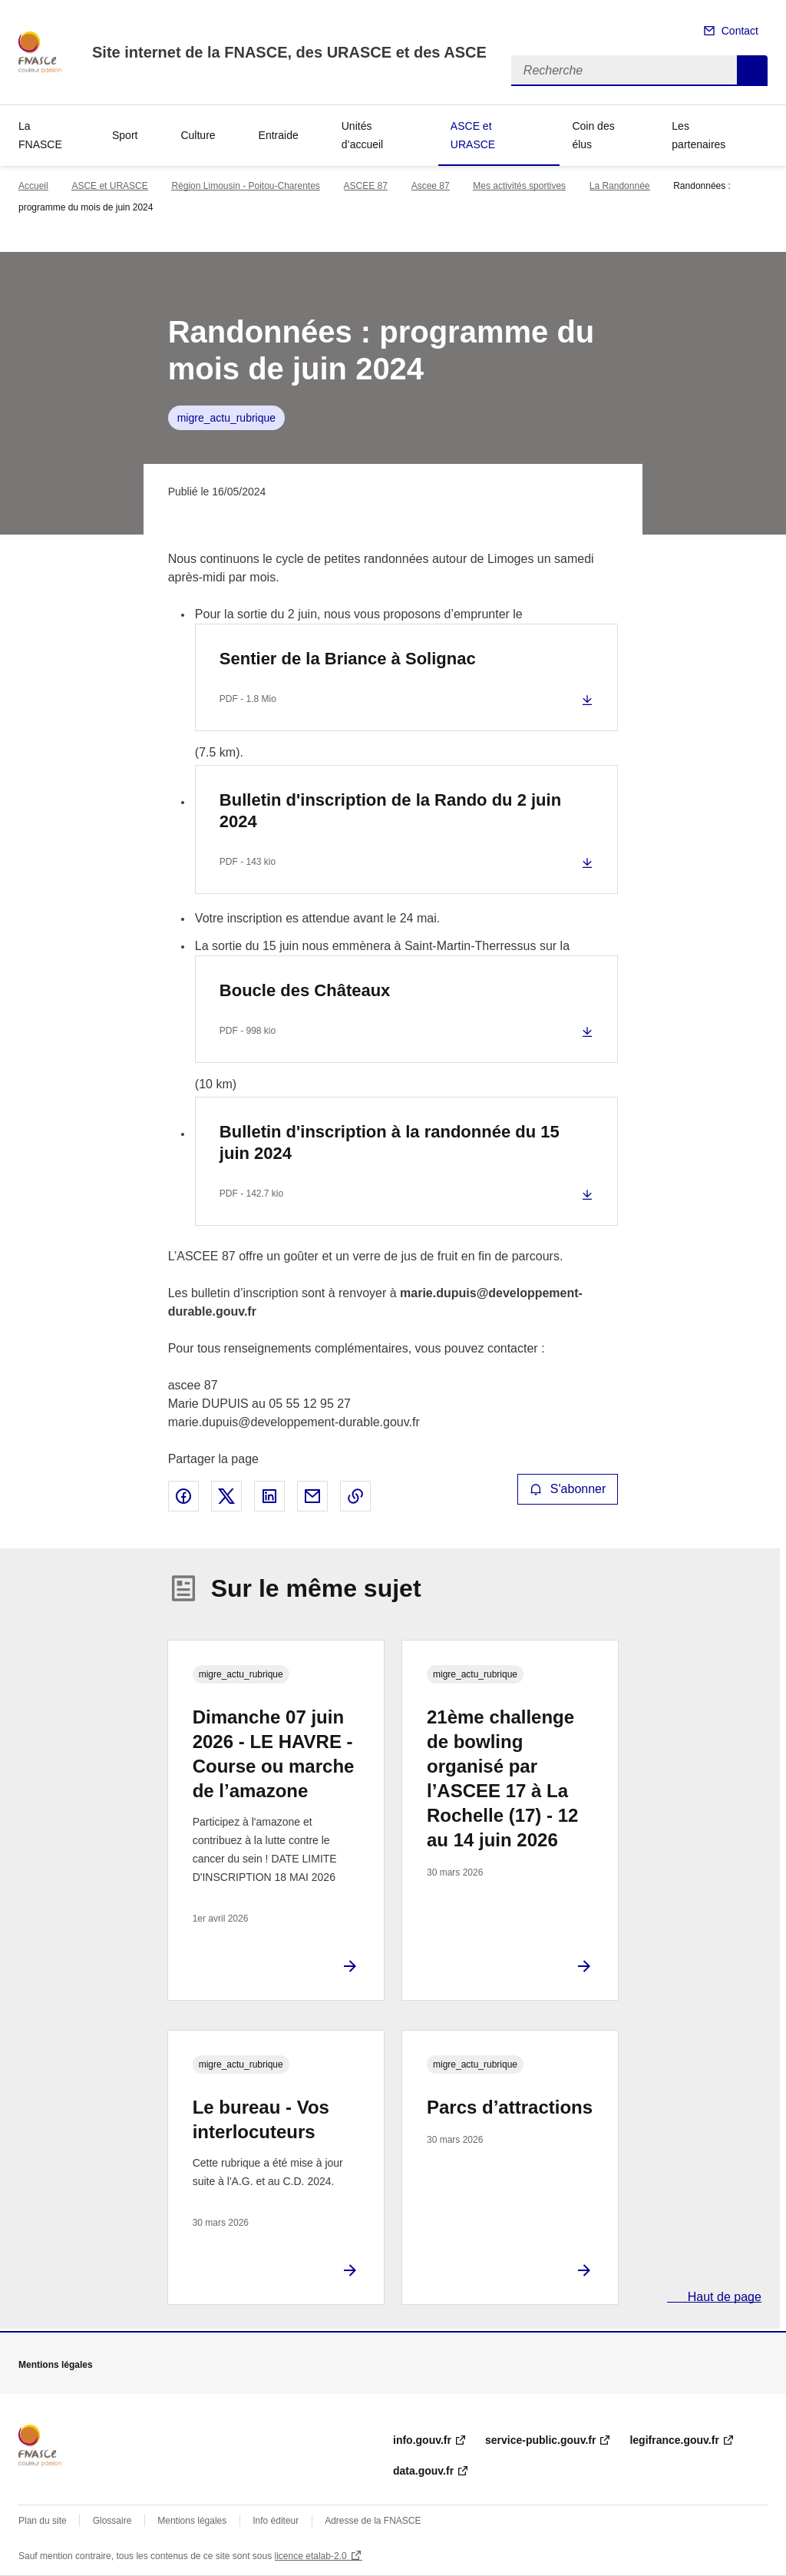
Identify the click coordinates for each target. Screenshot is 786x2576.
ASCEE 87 (366, 185)
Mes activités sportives (519, 185)
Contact (740, 31)
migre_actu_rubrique (226, 418)
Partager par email (312, 1496)
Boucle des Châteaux (305, 990)
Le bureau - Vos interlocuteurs (261, 2119)
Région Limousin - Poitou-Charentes (245, 185)
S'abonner (568, 1488)
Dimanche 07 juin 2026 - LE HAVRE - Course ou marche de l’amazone (274, 1754)
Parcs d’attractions (510, 2107)
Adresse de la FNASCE (373, 2520)
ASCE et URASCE (473, 135)
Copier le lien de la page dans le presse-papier (355, 1496)
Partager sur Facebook (183, 1496)
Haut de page (722, 2296)
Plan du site (42, 2520)
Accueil (33, 185)
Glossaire (112, 2520)
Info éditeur (276, 2520)
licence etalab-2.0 (311, 2556)
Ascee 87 (430, 185)
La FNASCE (40, 135)
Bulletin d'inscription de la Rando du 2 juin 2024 (390, 810)
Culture (197, 135)
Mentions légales (191, 2520)
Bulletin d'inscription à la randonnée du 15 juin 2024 (390, 1142)
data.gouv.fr (423, 2471)
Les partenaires (698, 135)
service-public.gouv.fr (540, 2440)
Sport (124, 135)
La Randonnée (620, 185)
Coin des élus (593, 135)
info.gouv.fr (422, 2440)
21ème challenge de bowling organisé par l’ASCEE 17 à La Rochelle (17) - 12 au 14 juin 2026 (502, 1778)
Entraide (279, 135)
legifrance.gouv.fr (673, 2440)
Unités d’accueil (362, 135)
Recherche (752, 70)
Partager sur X (226, 1496)
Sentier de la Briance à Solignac (348, 658)
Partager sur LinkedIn (269, 1496)
